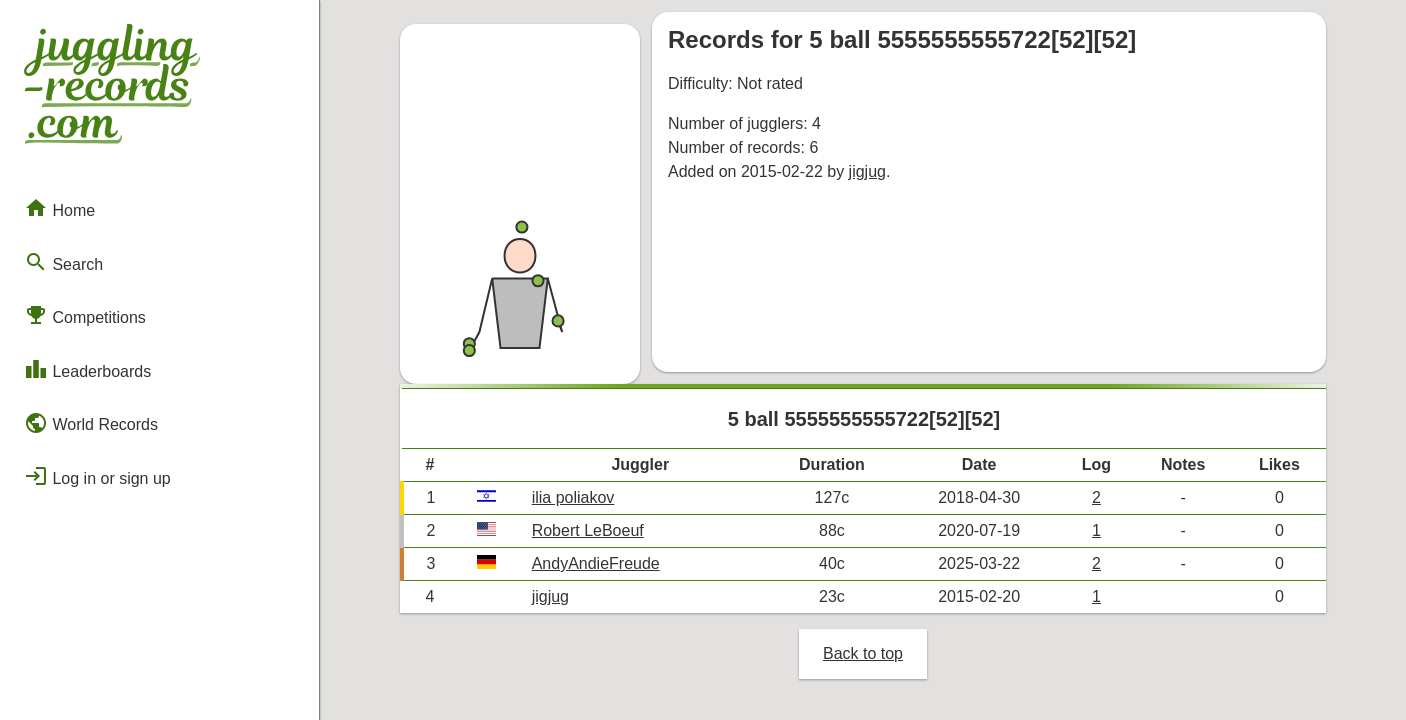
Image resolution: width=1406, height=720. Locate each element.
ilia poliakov (573, 497)
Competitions (85, 315)
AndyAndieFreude (596, 563)
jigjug (867, 171)
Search (63, 262)
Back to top (863, 653)
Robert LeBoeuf (588, 530)
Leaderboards (87, 369)
